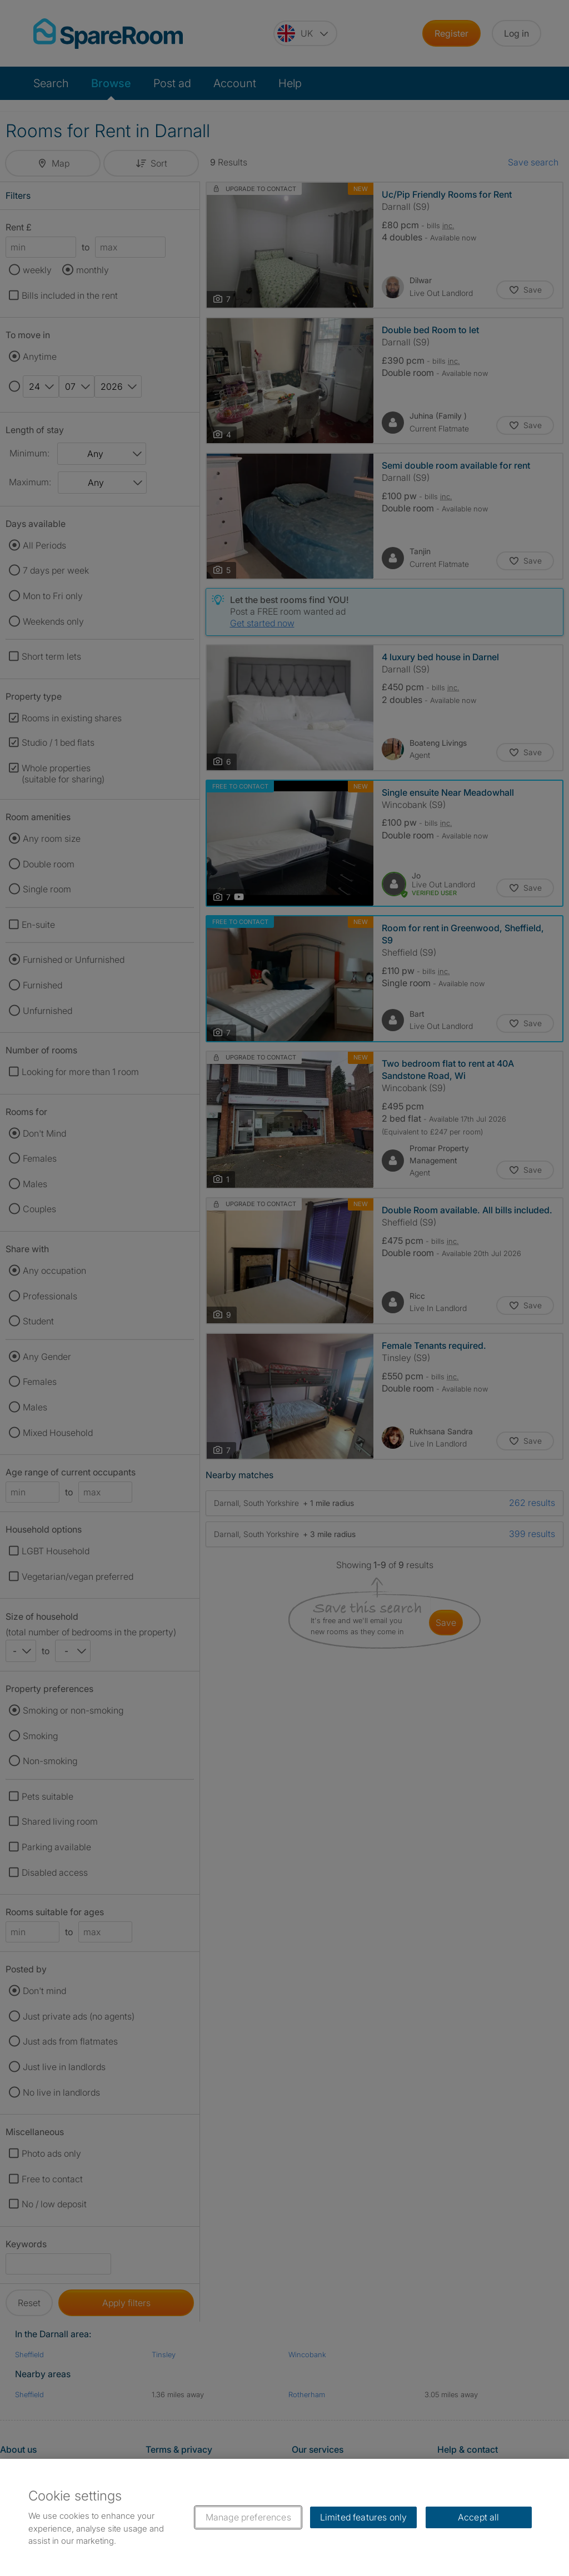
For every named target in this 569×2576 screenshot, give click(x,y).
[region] (284, 2517)
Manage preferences (248, 2517)
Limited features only (363, 2517)
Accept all (479, 2517)
